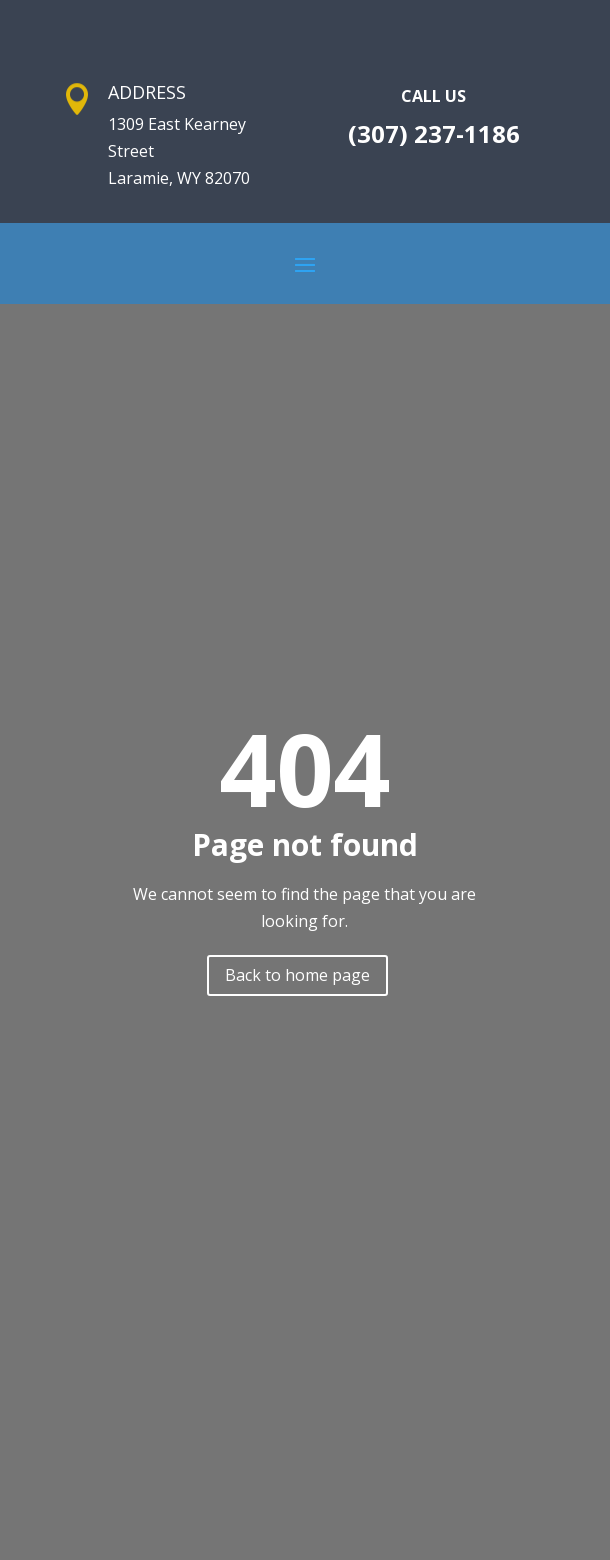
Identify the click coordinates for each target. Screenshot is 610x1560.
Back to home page (297, 975)
